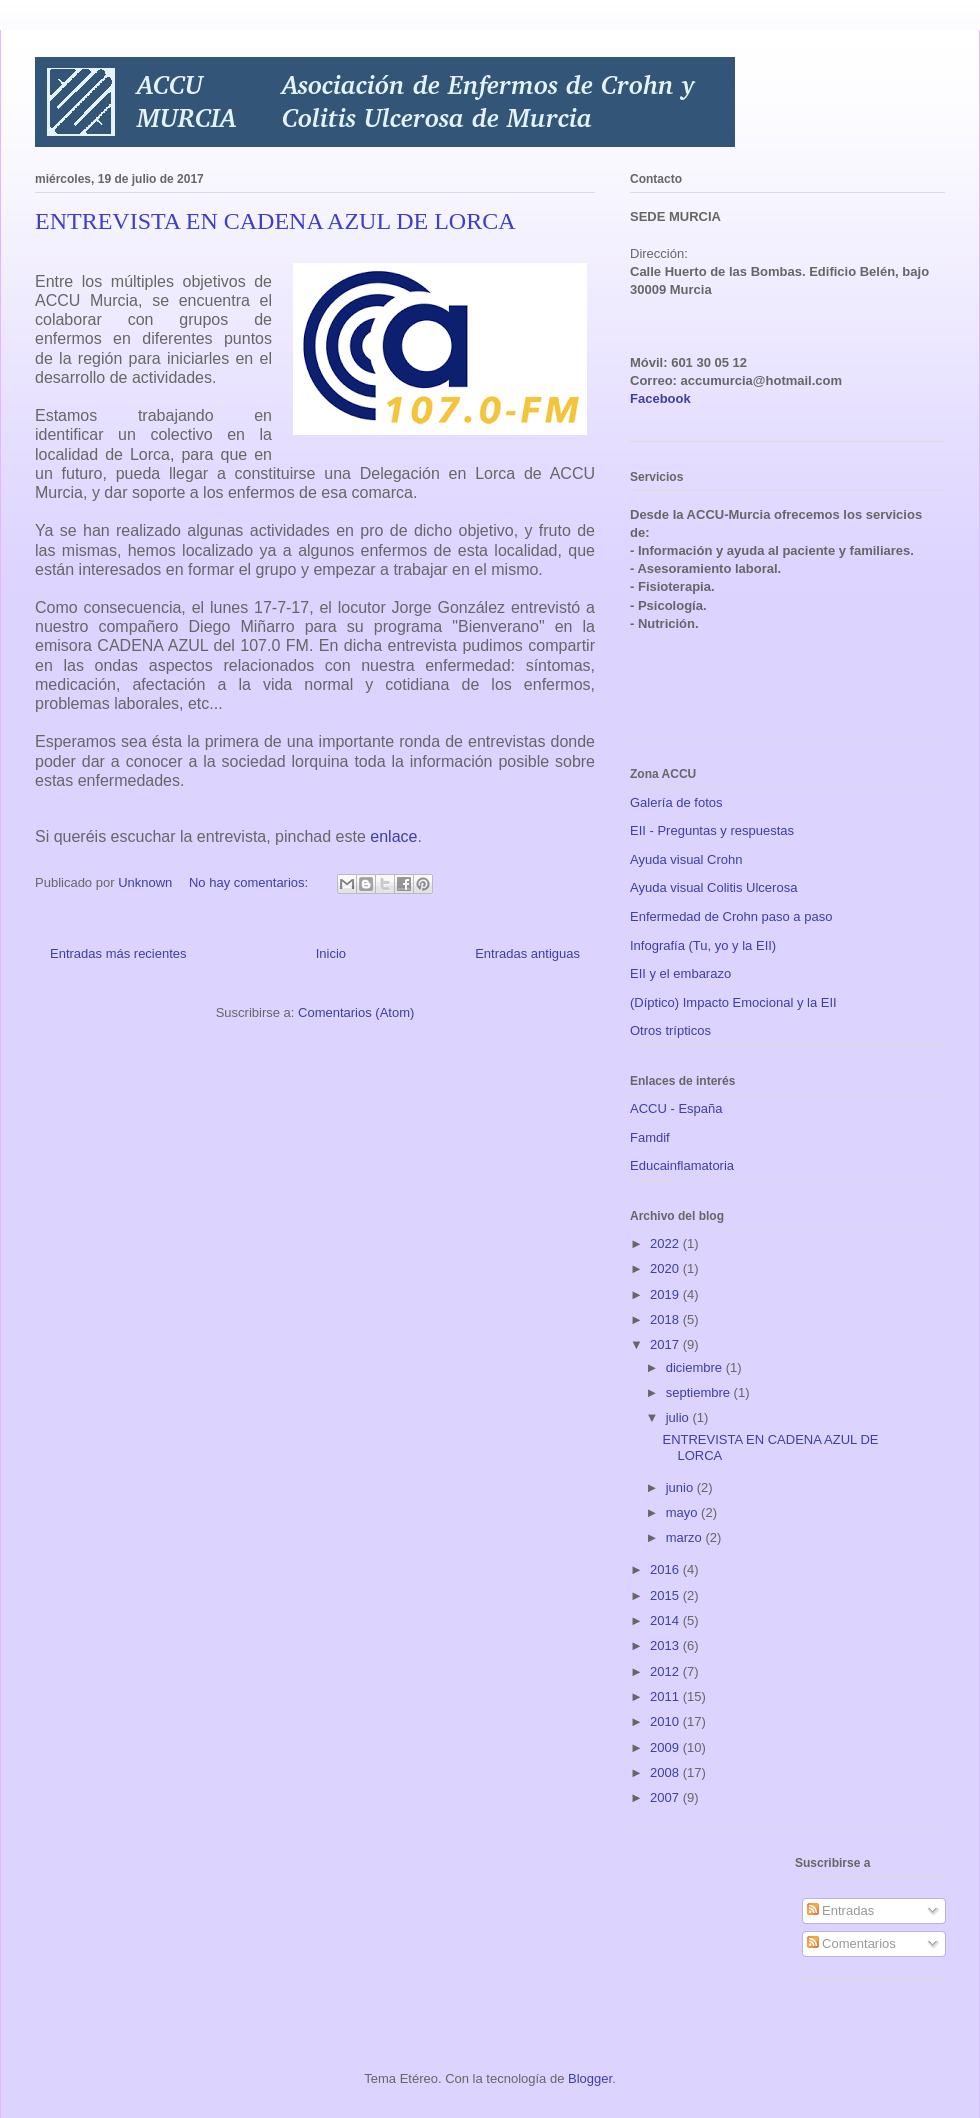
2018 (666, 1319)
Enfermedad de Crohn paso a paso (731, 916)
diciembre (696, 1367)
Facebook (660, 398)
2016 (666, 1569)
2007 (666, 1797)
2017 (666, 1344)
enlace (393, 836)
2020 (666, 1268)
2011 (666, 1696)
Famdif (650, 1137)
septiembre (700, 1392)
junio (681, 1487)
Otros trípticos (670, 1030)
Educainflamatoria (682, 1165)
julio (679, 1417)
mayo (683, 1512)
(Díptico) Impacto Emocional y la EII (733, 1002)
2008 (666, 1772)
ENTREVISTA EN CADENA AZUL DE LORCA (275, 221)
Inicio (331, 953)
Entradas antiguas (527, 953)
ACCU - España (676, 1108)
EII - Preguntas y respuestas (712, 830)
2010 (666, 1721)
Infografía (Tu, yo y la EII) (703, 945)
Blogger (590, 2078)
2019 (666, 1294)
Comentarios (851, 1943)
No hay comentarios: (250, 882)
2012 (666, 1671)
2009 (666, 1747)
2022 (666, 1243)
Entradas (841, 1910)
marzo (686, 1537)
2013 (666, 1645)
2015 (666, 1595)
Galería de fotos (676, 802)
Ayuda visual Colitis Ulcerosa (713, 887)
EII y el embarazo (680, 973)
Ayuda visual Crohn (686, 859)
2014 (666, 1620)
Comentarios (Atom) (356, 1012)
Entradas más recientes (118, 953)
